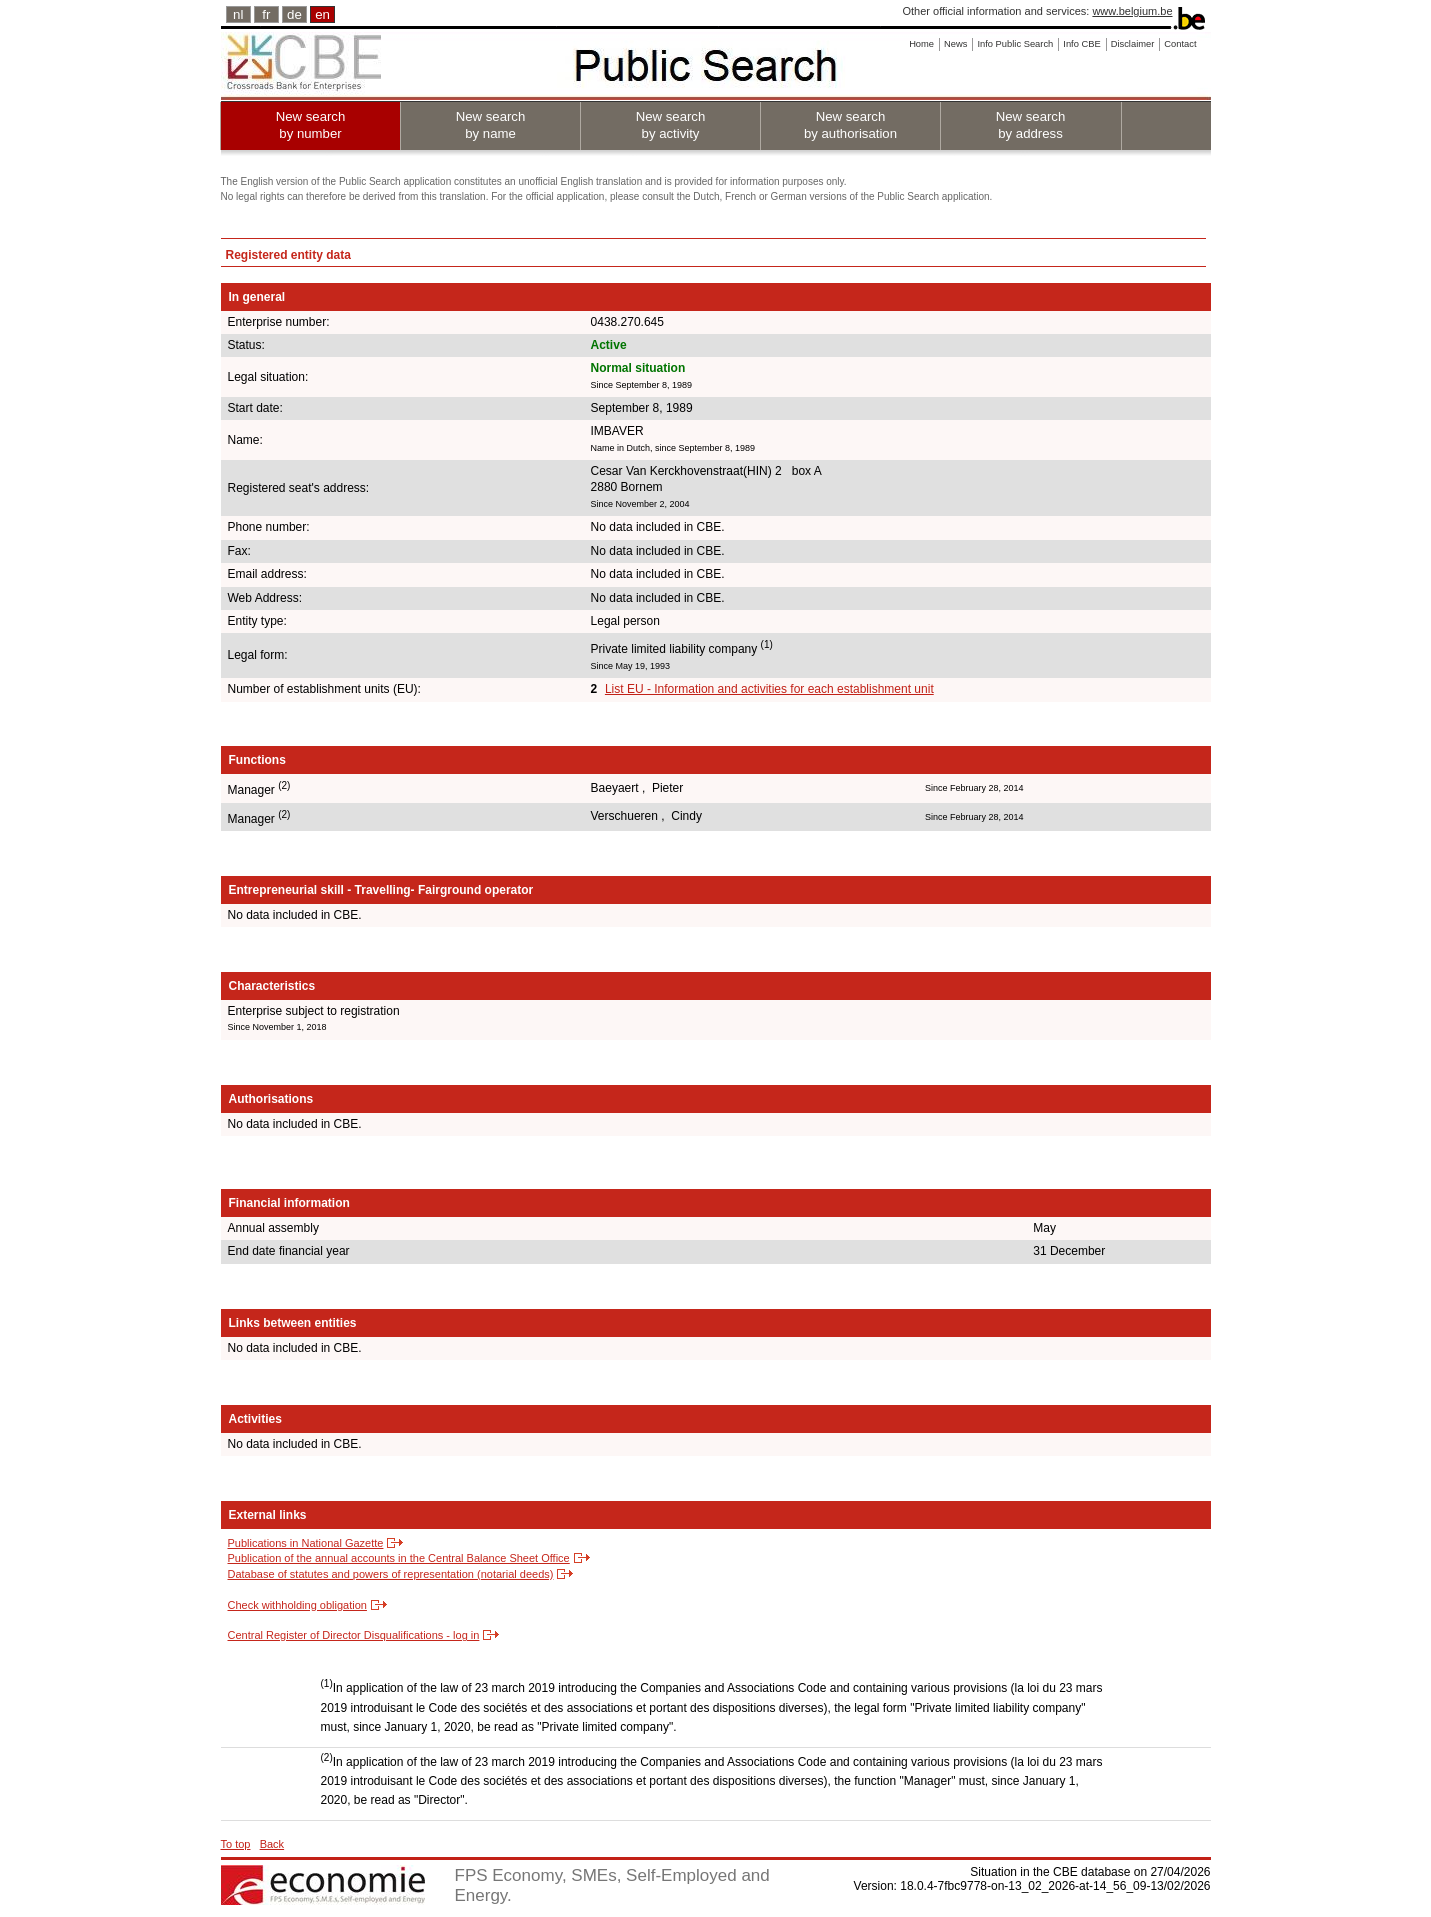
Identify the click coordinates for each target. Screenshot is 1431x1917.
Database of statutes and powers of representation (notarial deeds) (391, 1574)
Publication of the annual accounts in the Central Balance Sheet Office (399, 1558)
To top (236, 1844)
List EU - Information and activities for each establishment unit (769, 689)
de (294, 14)
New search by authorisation (850, 125)
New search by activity (671, 125)
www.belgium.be (1132, 11)
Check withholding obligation (297, 1605)
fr (266, 14)
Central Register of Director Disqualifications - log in (354, 1635)
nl (238, 14)
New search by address (1031, 125)
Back (272, 1844)
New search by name (491, 125)
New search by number (311, 125)
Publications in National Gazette (306, 1543)
